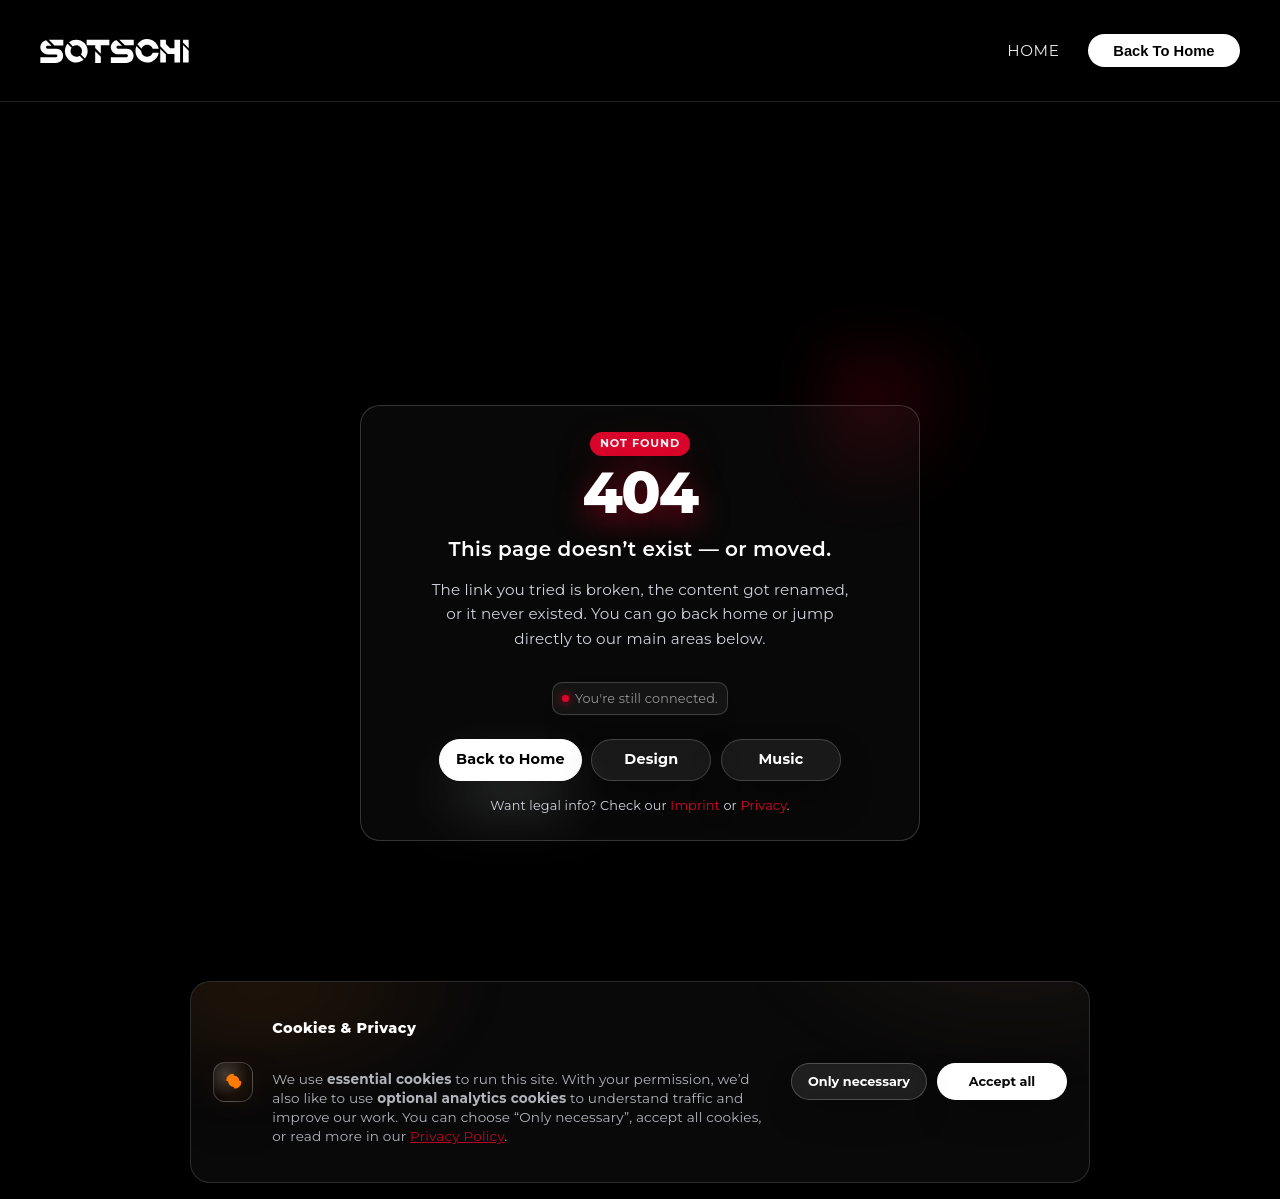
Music (780, 760)
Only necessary (859, 1081)
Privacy (763, 805)
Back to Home (510, 760)
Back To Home (1163, 51)
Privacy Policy (457, 1136)
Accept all (1002, 1081)
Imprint (695, 805)
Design (651, 760)
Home (1033, 51)
